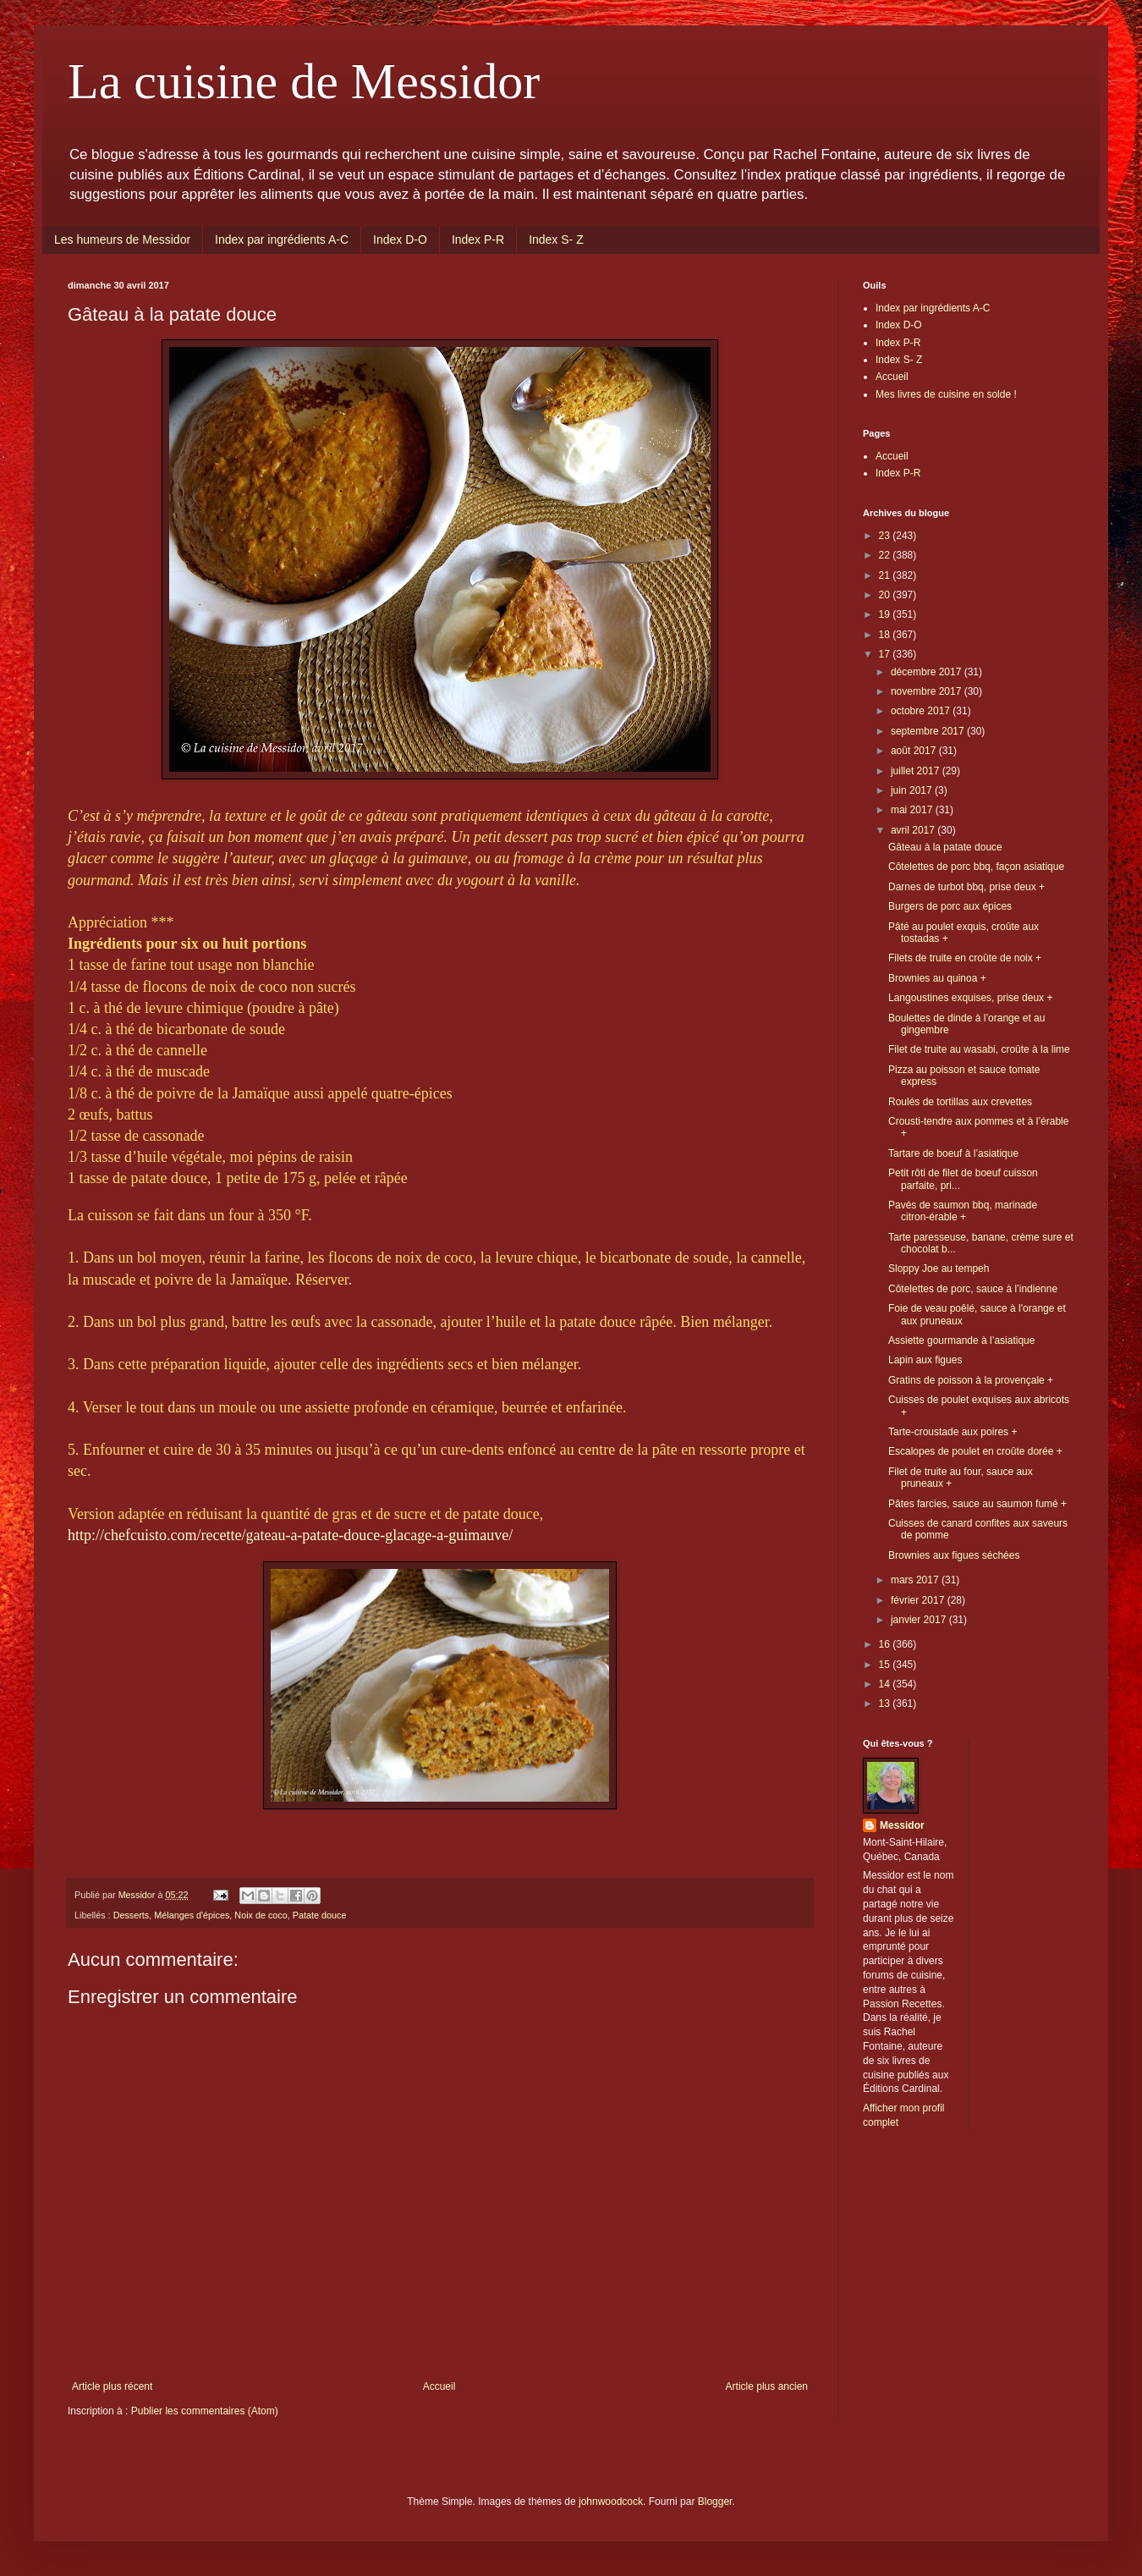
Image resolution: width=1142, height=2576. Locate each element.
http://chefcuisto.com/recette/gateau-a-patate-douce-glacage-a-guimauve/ (290, 1535)
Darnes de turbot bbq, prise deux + (966, 887)
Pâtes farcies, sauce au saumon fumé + (977, 1504)
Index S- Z (556, 239)
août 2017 (915, 751)
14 (886, 1684)
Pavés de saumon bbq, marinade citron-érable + (962, 1211)
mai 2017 (913, 810)
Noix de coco (260, 1915)
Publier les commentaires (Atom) (204, 2411)
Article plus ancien (767, 2386)
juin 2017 (913, 790)
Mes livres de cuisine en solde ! (946, 394)
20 (886, 595)
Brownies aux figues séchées (953, 1555)
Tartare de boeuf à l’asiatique (953, 1153)
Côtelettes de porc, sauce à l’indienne (972, 1289)
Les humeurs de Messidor (122, 239)
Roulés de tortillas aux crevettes (960, 1102)
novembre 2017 (927, 691)
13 (886, 1703)
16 (886, 1644)
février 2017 (919, 1600)
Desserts (131, 1915)
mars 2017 (916, 1580)
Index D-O (400, 239)
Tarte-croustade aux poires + (952, 1432)
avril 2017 (914, 830)
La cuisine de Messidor (304, 81)
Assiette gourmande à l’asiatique (961, 1340)
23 (886, 536)
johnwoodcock (611, 2501)
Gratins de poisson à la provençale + (970, 1380)
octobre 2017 (922, 711)
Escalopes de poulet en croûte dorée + (975, 1451)
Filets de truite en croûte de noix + (964, 958)
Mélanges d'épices (191, 1915)
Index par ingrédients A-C (282, 239)
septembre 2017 (929, 731)
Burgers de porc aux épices (950, 906)
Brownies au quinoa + (937, 978)
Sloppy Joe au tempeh (938, 1268)
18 (886, 635)
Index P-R (478, 239)
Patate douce (320, 1915)
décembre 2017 (927, 672)
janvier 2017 (920, 1620)
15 (886, 1665)
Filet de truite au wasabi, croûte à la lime (979, 1049)
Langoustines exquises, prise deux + (970, 998)
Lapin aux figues (925, 1360)
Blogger (715, 2501)
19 (886, 614)
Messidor (902, 1825)
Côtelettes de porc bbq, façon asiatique (976, 866)
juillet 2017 (916, 771)
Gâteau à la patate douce (945, 847)
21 (886, 575)
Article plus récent (112, 2386)
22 (886, 555)
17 (886, 654)
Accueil (439, 2386)
